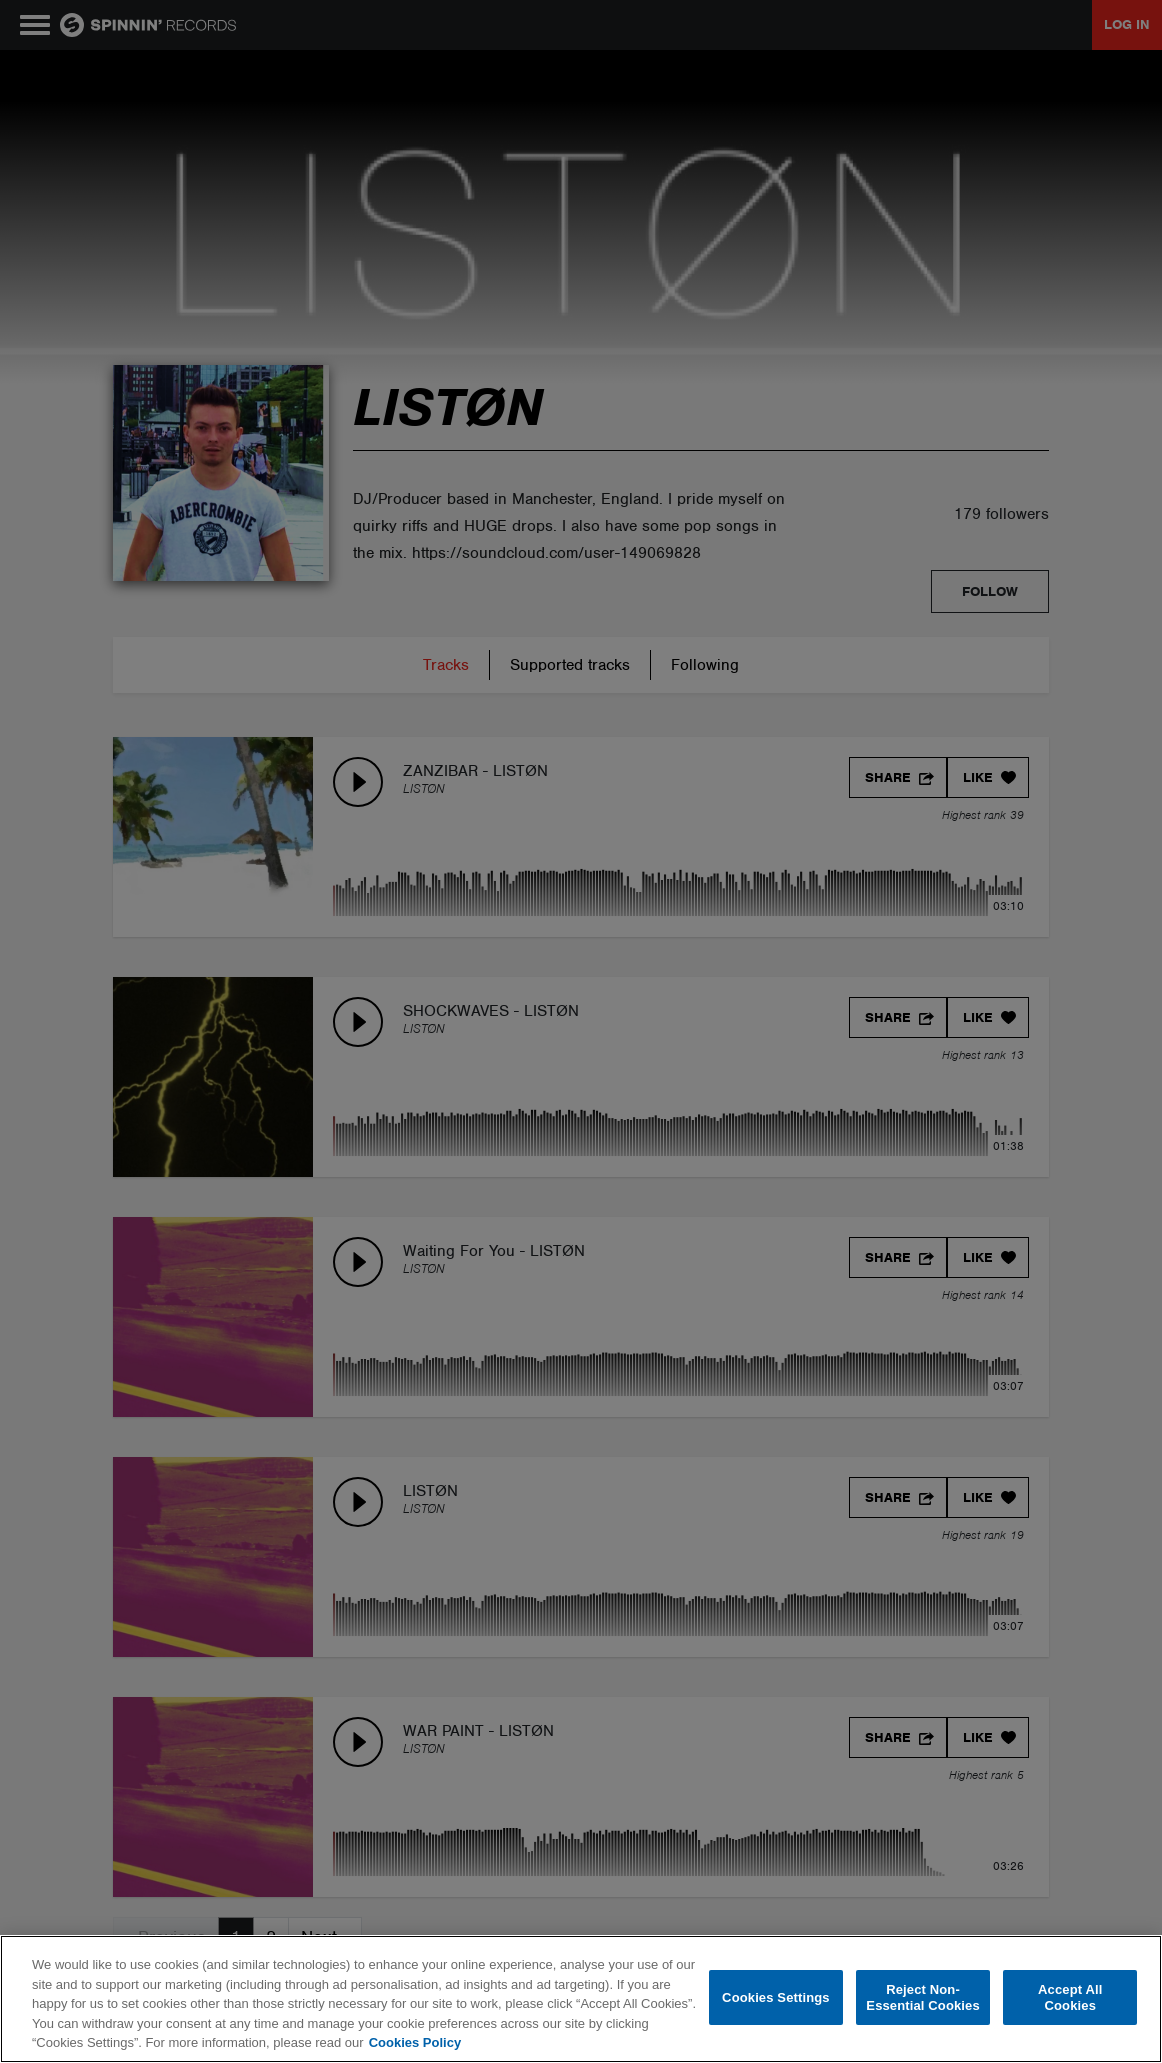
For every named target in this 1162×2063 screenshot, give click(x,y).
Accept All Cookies (1070, 1997)
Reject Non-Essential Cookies (922, 1997)
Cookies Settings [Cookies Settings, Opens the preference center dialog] (776, 1997)
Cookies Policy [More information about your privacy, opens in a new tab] (415, 2042)
